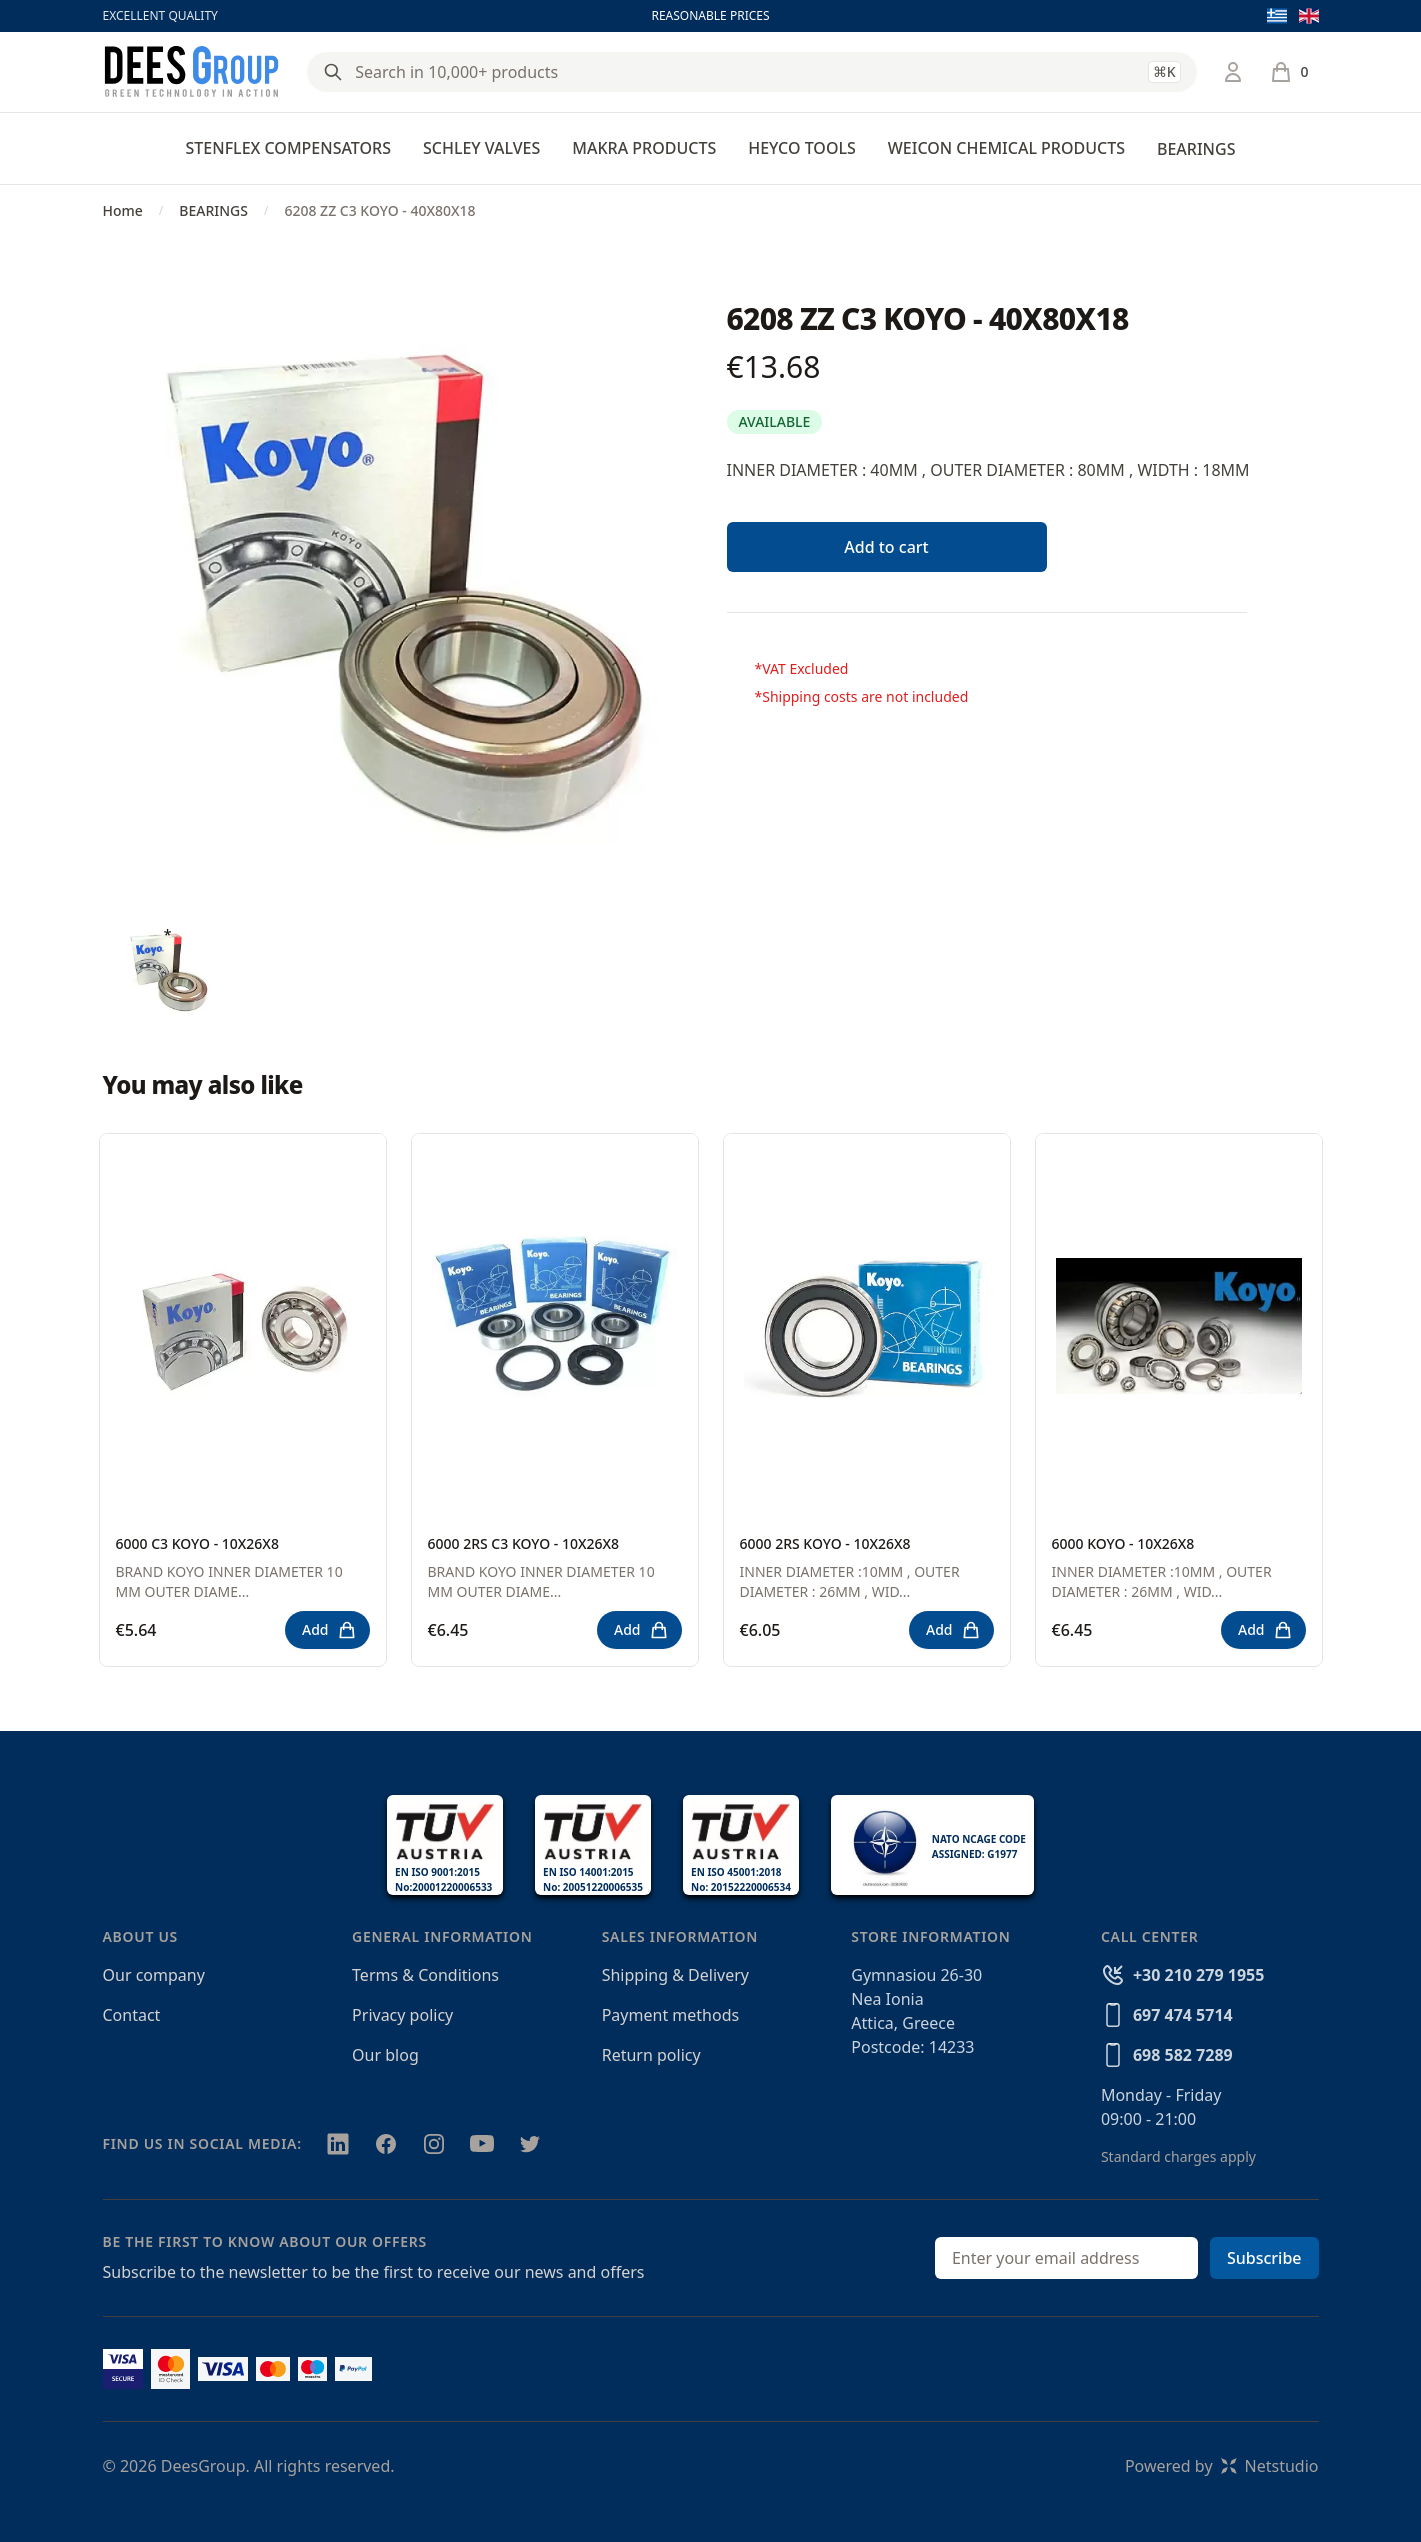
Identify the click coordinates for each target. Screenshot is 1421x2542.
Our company (154, 1975)
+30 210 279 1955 (1198, 1975)
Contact (132, 2015)
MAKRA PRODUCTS (644, 148)
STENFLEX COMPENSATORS (288, 148)
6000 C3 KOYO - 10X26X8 (197, 1543)
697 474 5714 (1183, 2015)
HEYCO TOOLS (802, 148)
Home (123, 210)
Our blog (385, 2055)
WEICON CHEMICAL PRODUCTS (1006, 148)
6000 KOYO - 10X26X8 (1123, 1543)
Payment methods (670, 2015)
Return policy (651, 2055)
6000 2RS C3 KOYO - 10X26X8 (524, 1543)
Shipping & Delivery (675, 1975)
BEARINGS (1196, 149)
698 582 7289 (1183, 2055)
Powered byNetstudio (1222, 2466)
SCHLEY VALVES (481, 148)
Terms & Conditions (425, 1975)
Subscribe (1264, 2258)
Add (329, 1630)
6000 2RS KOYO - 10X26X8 (825, 1543)
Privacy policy (402, 2015)
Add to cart (886, 547)
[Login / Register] (1233, 72)
